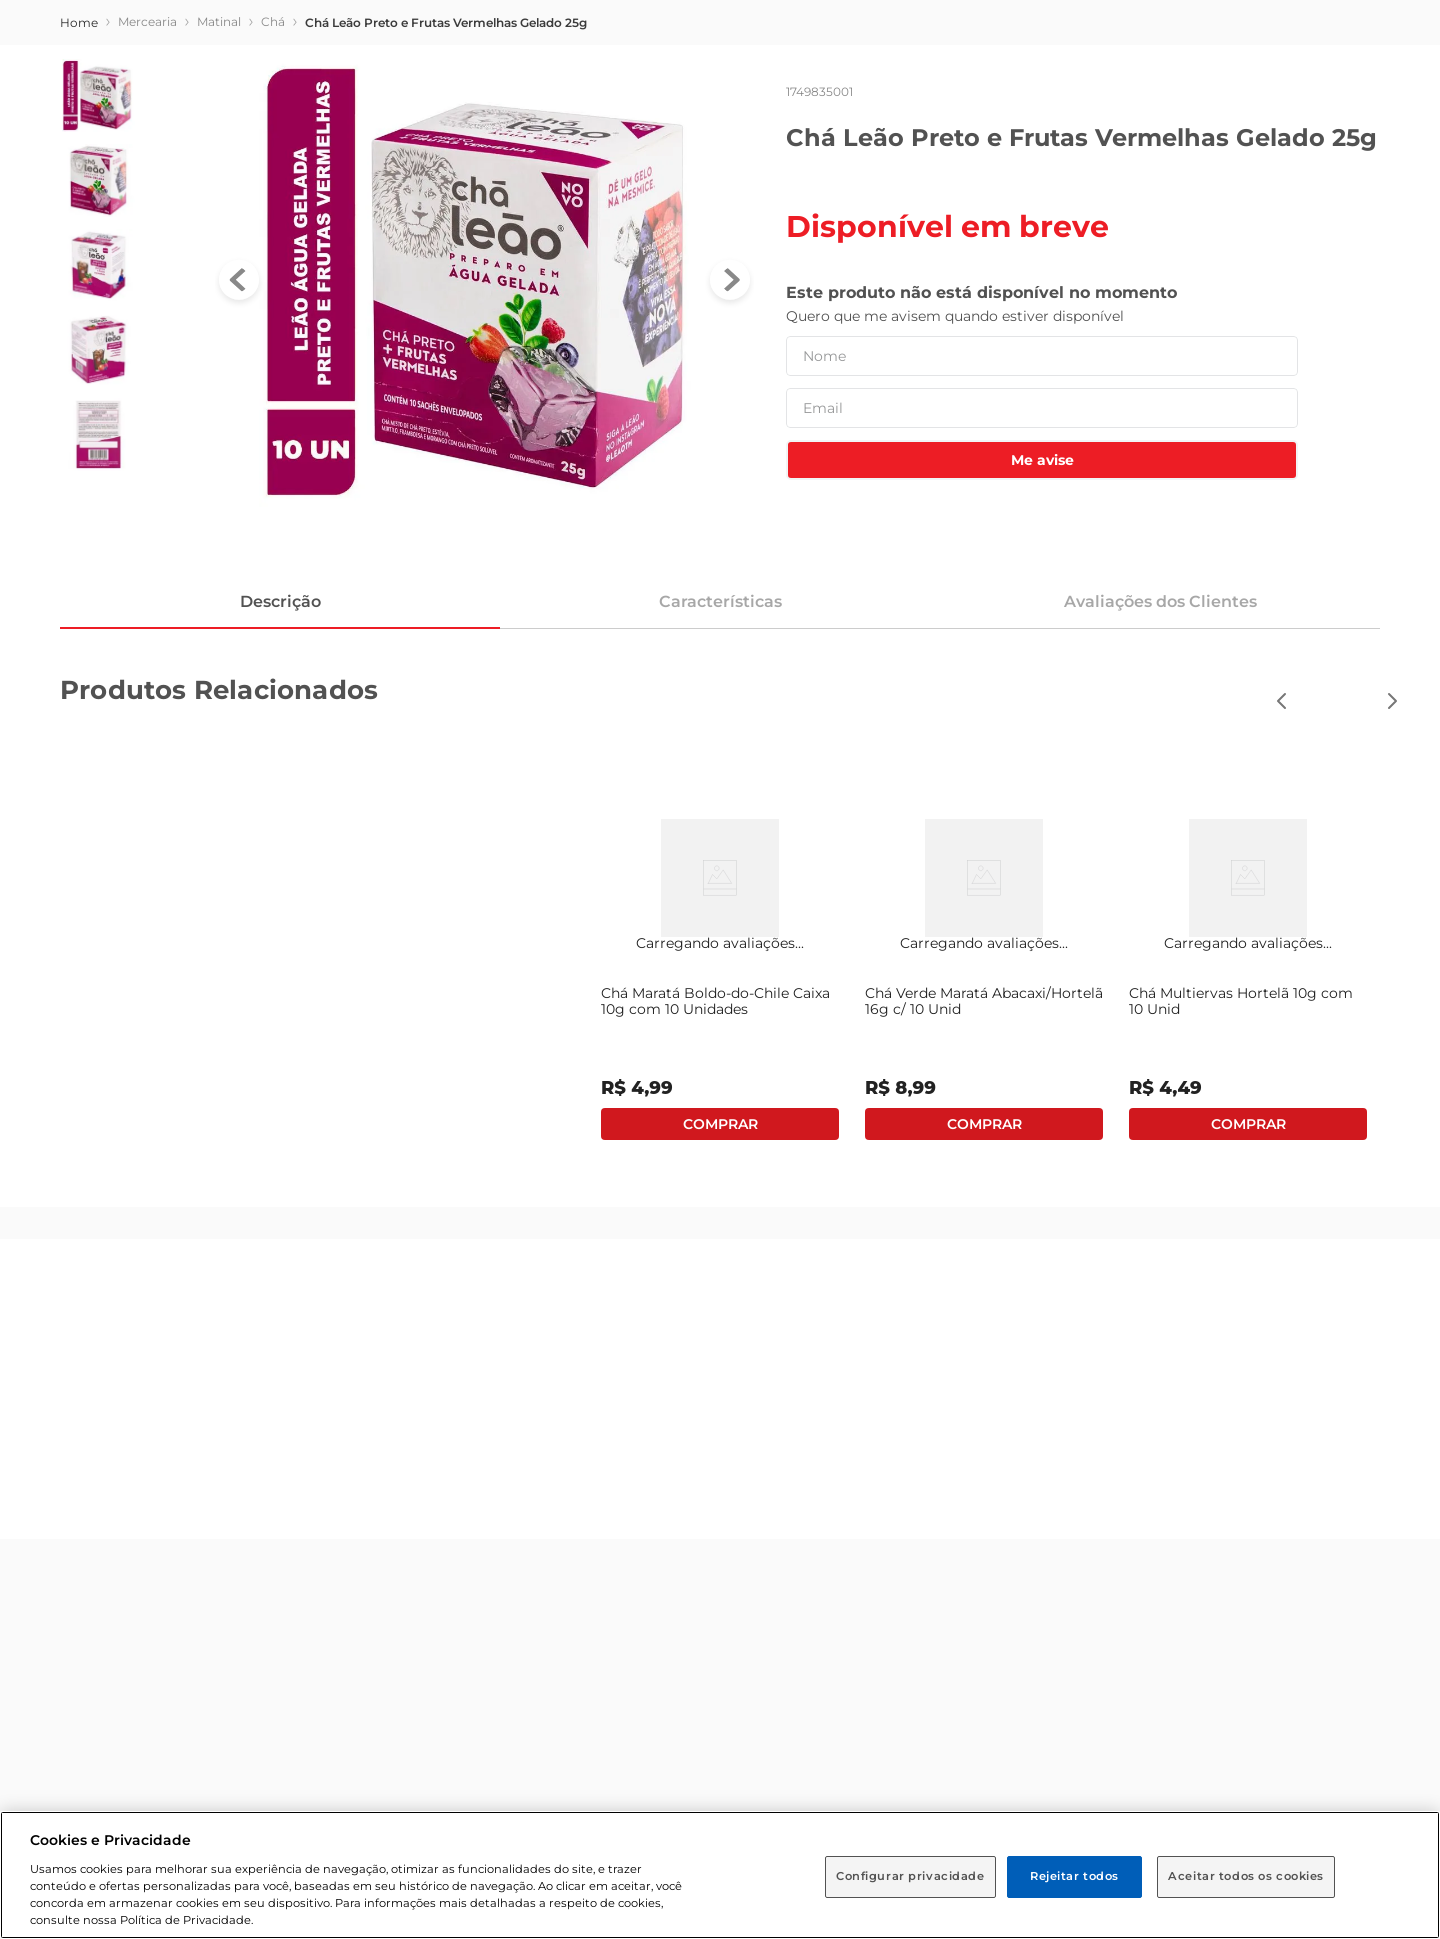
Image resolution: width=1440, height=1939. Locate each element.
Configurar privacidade (910, 1876)
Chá (273, 21)
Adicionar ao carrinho (720, 1124)
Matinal (219, 21)
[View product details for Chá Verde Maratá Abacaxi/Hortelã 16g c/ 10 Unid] (984, 968)
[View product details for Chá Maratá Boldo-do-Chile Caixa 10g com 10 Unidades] (720, 968)
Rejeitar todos (1074, 1876)
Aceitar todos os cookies (1246, 1876)
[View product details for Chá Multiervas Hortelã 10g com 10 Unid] (1248, 968)
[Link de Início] (79, 23)
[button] (1392, 701)
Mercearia (147, 21)
